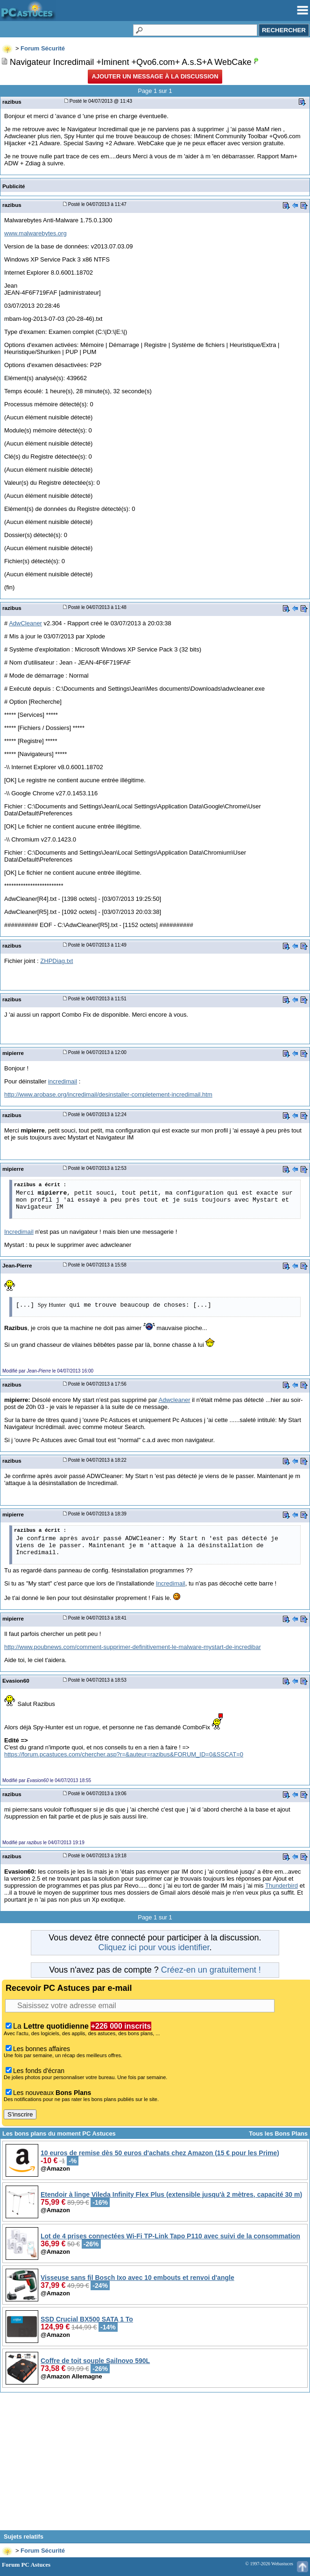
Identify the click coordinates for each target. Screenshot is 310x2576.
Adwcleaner (174, 1399)
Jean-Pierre (17, 1265)
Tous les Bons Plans (278, 2133)
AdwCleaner (25, 623)
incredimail (62, 1081)
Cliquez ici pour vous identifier (153, 1947)
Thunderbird (281, 1885)
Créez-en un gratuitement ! (211, 1969)
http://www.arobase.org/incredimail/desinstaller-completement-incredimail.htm (108, 1094)
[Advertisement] (155, 2464)
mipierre (13, 1053)
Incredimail (19, 1231)
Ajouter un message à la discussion (155, 76)
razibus (11, 102)
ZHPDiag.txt (56, 960)
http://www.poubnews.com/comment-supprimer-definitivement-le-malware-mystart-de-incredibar (132, 1646)
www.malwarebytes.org (35, 233)
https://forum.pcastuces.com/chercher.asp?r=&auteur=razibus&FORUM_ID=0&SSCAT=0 (123, 1754)
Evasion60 (15, 1680)
